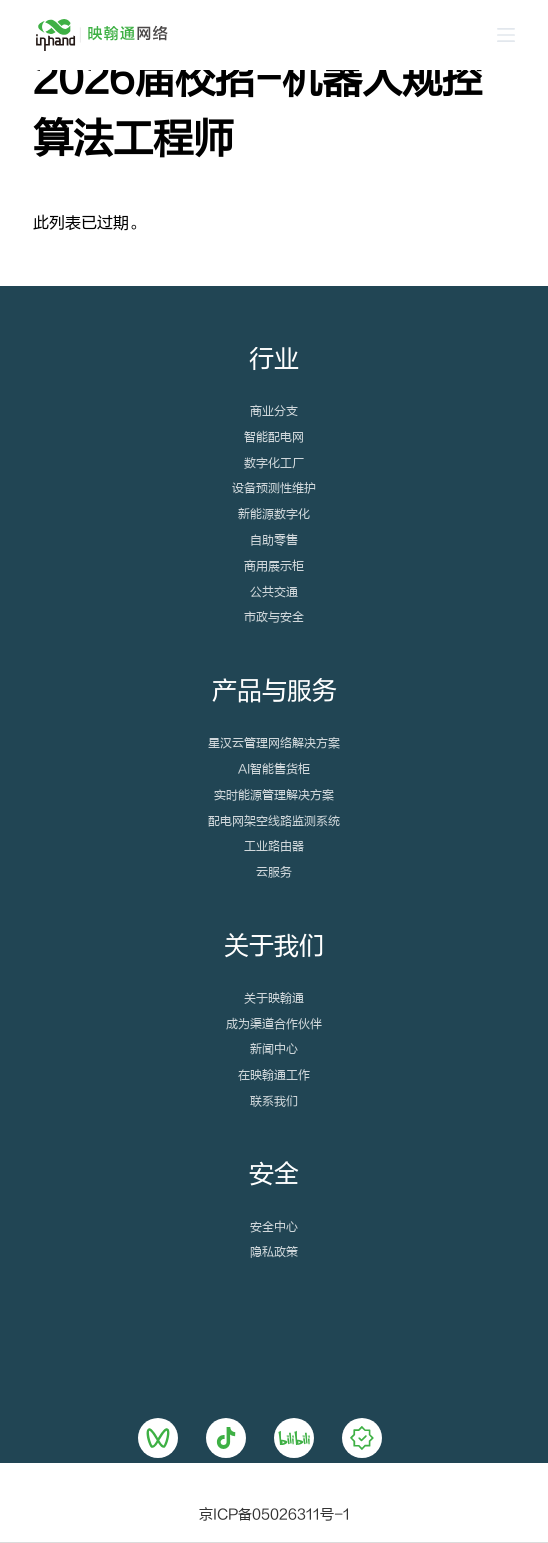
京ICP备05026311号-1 (274, 1515)
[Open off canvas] (506, 35)
